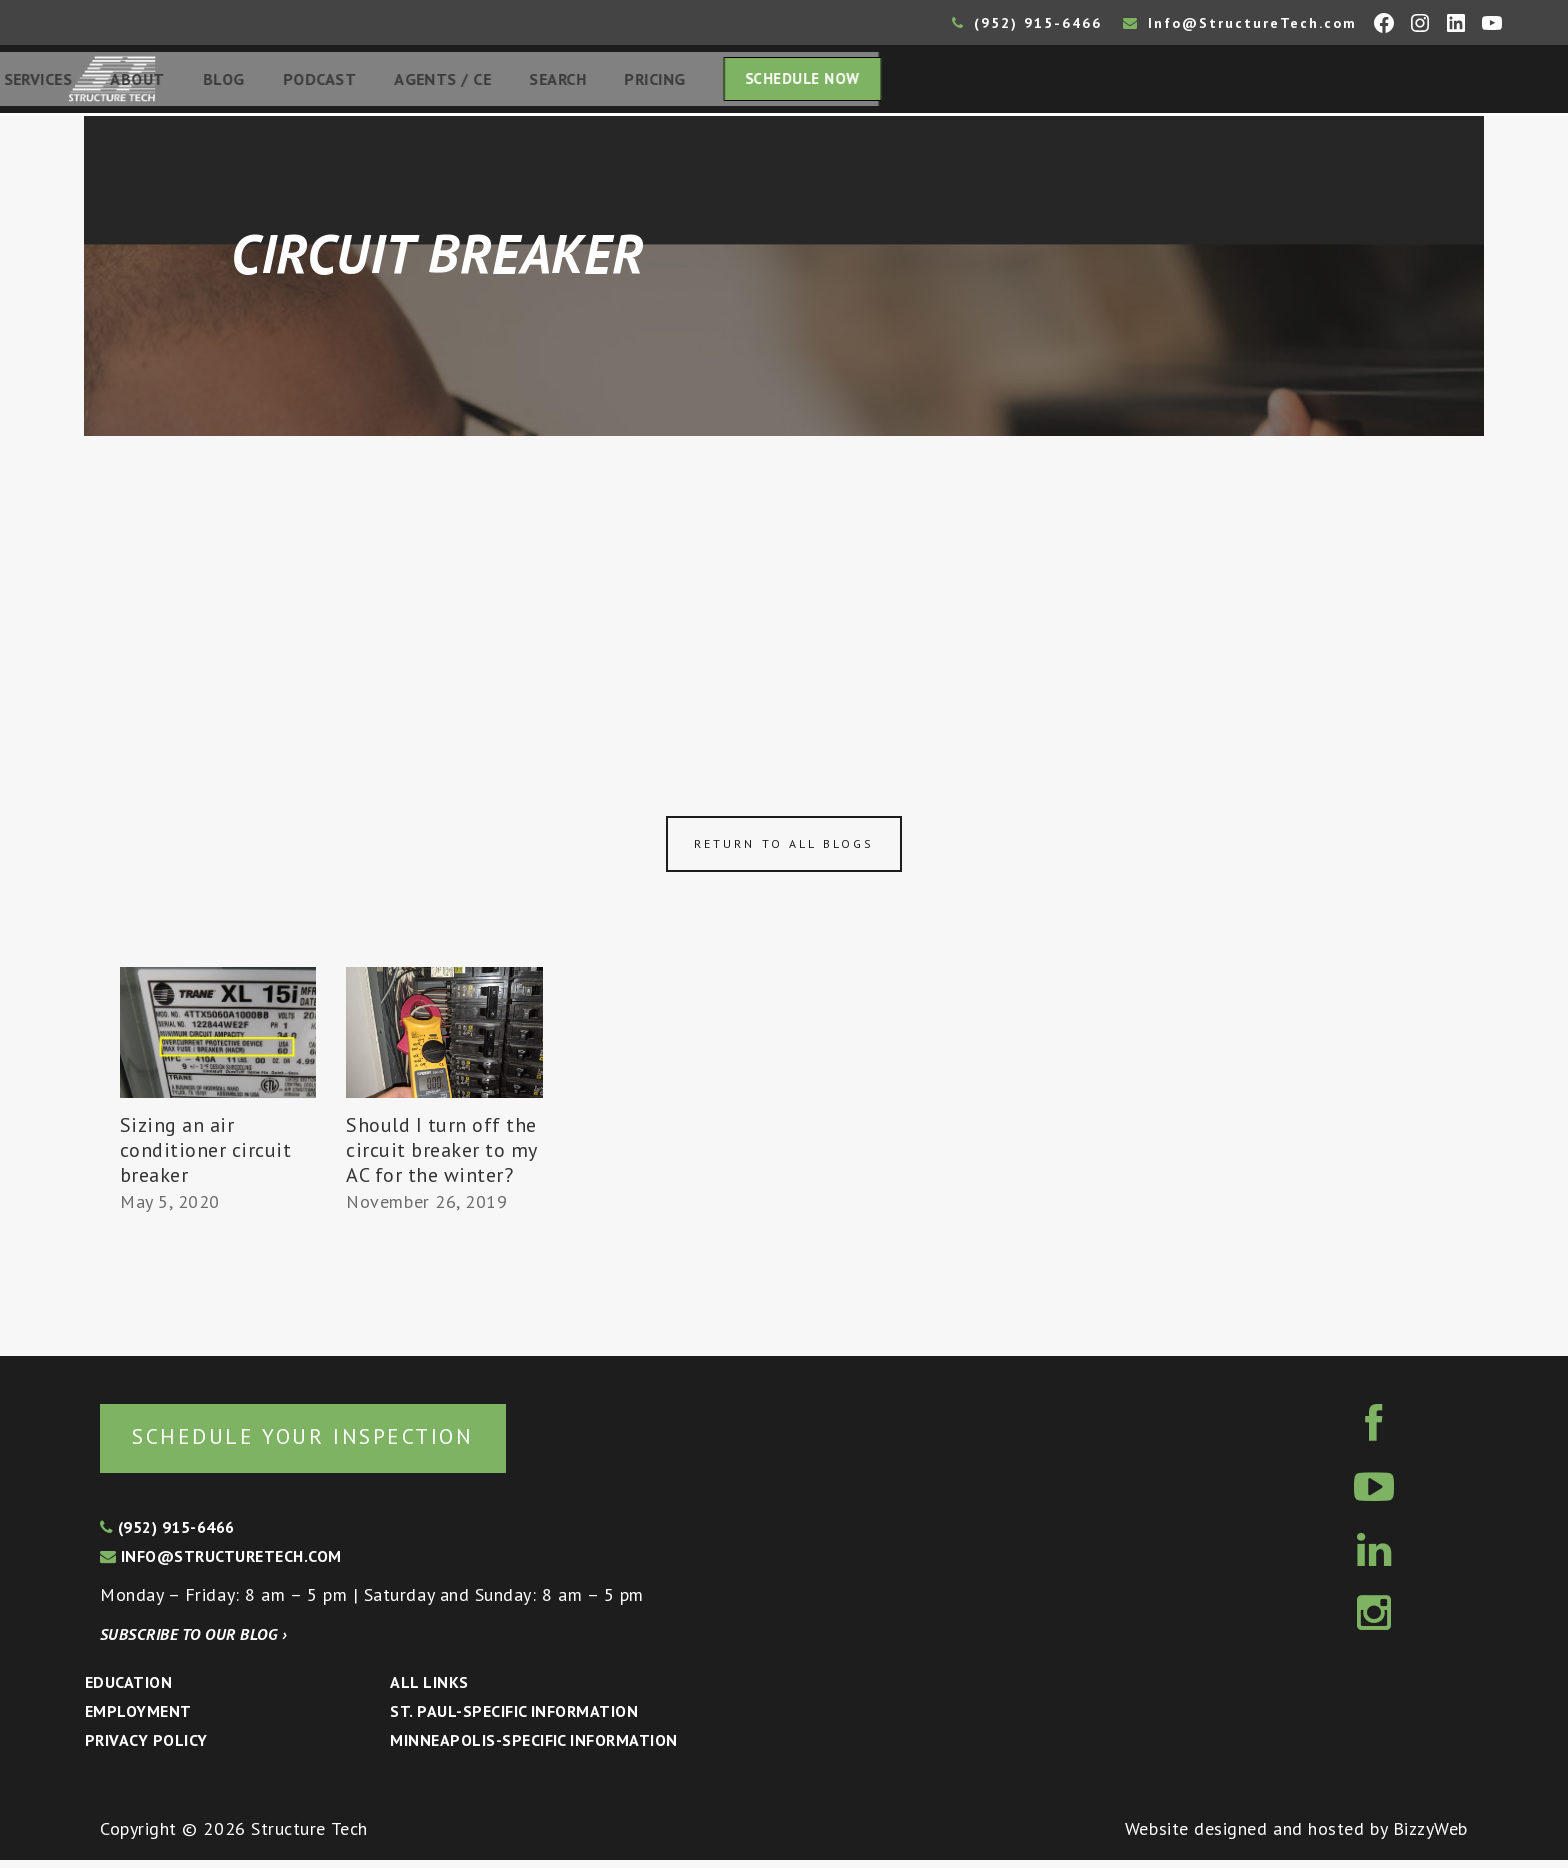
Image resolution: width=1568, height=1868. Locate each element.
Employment (138, 1719)
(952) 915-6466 (1027, 23)
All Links (429, 1690)
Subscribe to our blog (193, 1642)
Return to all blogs (784, 849)
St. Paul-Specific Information (514, 1719)
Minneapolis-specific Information (533, 1748)
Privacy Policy (146, 1748)
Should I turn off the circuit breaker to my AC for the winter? (441, 1156)
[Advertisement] (784, 592)
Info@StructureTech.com (1240, 23)
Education (128, 1690)
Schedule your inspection (335, 1442)
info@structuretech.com (221, 1564)
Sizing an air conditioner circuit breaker (206, 1156)
